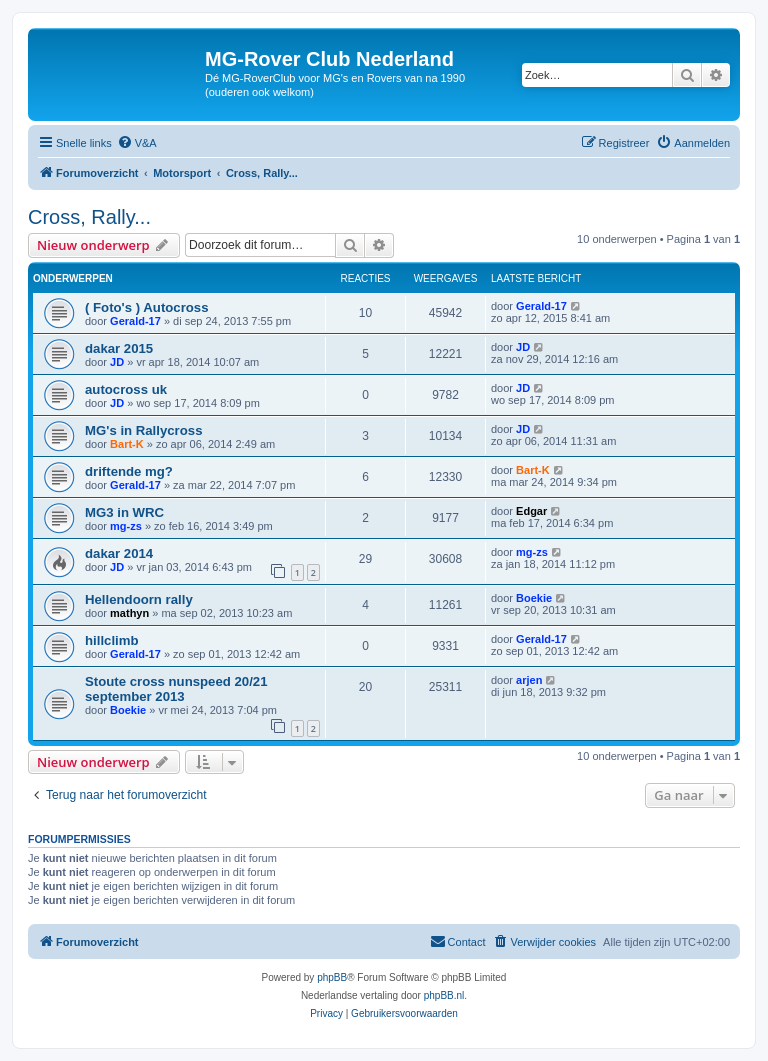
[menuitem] (137, 143)
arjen (529, 680)
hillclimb (112, 640)
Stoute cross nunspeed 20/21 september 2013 (176, 689)
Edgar (531, 511)
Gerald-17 (135, 321)
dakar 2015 (119, 348)
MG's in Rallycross (143, 430)
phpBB (332, 977)
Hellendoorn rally (139, 599)
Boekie (534, 598)
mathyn (129, 613)
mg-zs (126, 526)
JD (117, 362)
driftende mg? (129, 471)
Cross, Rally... (89, 217)
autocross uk (126, 389)
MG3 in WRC (124, 512)
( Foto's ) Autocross (147, 307)
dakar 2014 (119, 553)
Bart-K (127, 444)
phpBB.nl (444, 995)
